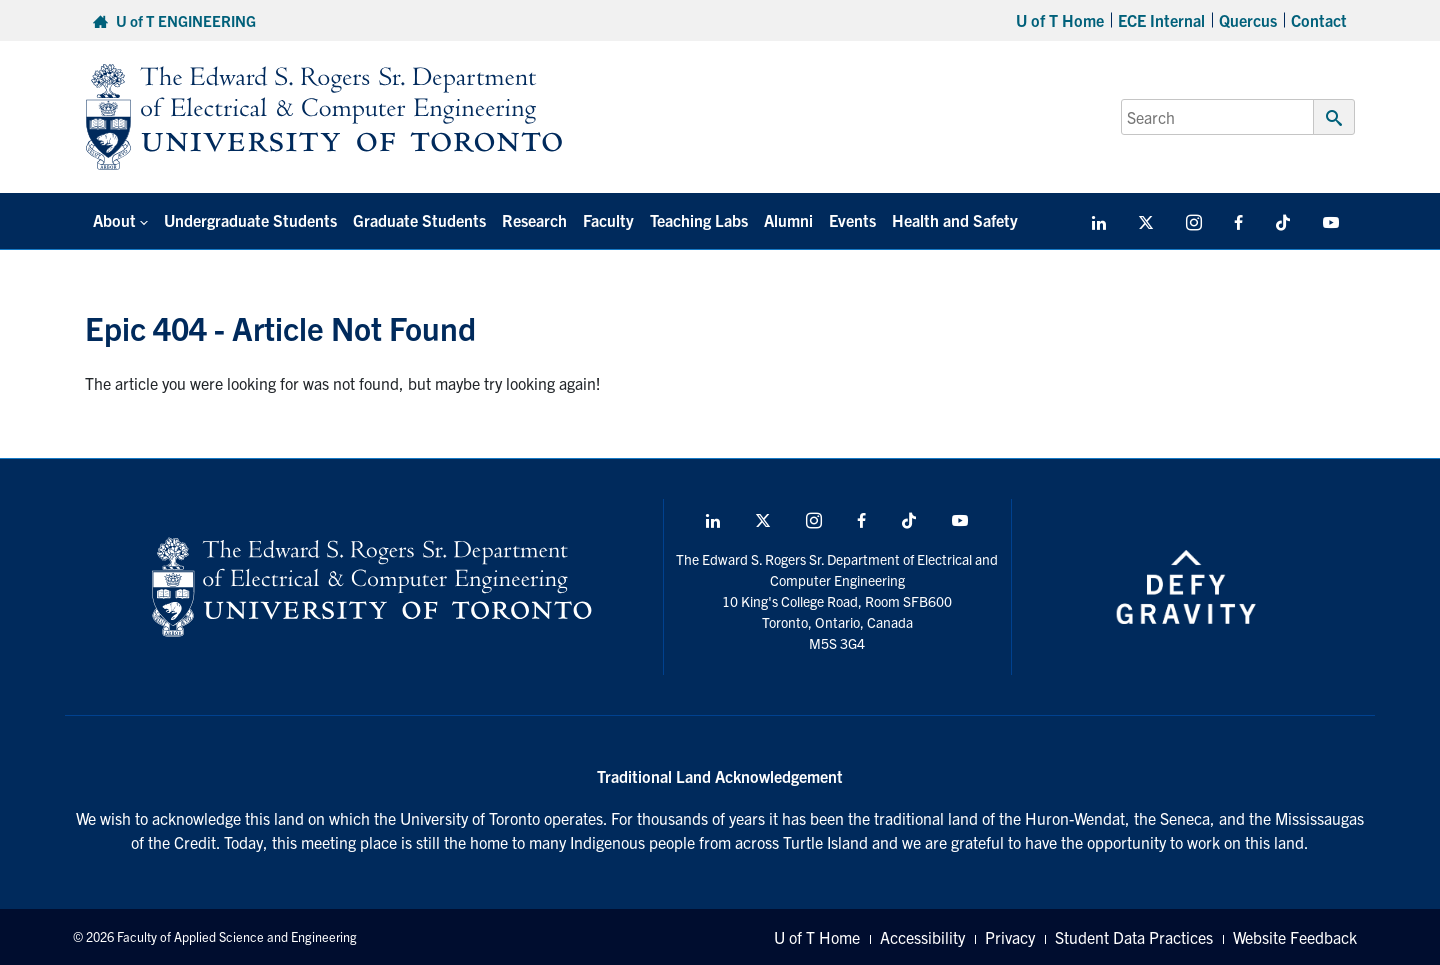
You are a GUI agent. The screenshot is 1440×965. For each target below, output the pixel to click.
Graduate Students (419, 220)
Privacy (1010, 937)
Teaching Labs (699, 220)
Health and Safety (955, 220)
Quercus (1248, 20)
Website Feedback (1295, 937)
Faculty (608, 220)
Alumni (788, 220)
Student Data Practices (1134, 937)
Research (534, 220)
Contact (1319, 20)
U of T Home (1060, 20)
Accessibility (922, 937)
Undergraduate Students (250, 220)
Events (852, 220)
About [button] (114, 220)
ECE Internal (1161, 20)
